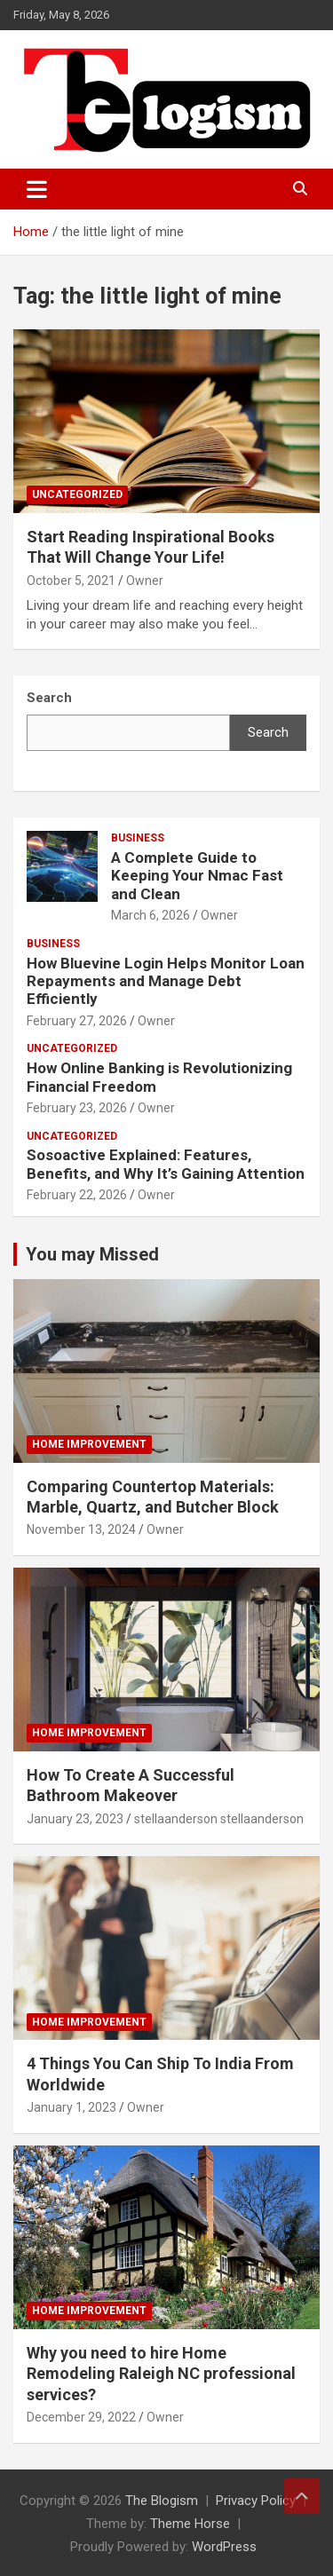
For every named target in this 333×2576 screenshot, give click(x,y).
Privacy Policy (256, 2501)
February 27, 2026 (77, 1021)
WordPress (224, 2547)
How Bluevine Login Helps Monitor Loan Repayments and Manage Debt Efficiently (166, 981)
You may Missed (92, 1254)
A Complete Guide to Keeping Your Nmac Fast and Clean (197, 876)
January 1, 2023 (71, 2107)
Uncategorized (77, 494)
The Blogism (161, 2501)
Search (268, 732)
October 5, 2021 (71, 580)
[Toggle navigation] (36, 189)
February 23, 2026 (77, 1108)
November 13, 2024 (81, 1529)
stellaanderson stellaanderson (219, 1819)
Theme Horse (190, 2524)
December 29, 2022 (81, 2417)
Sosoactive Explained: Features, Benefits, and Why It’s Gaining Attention (166, 1163)
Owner (144, 580)
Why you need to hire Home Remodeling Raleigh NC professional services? (161, 2373)
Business (137, 838)
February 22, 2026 (77, 1195)
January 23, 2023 (75, 1819)
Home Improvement (89, 1444)
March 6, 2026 (150, 915)
